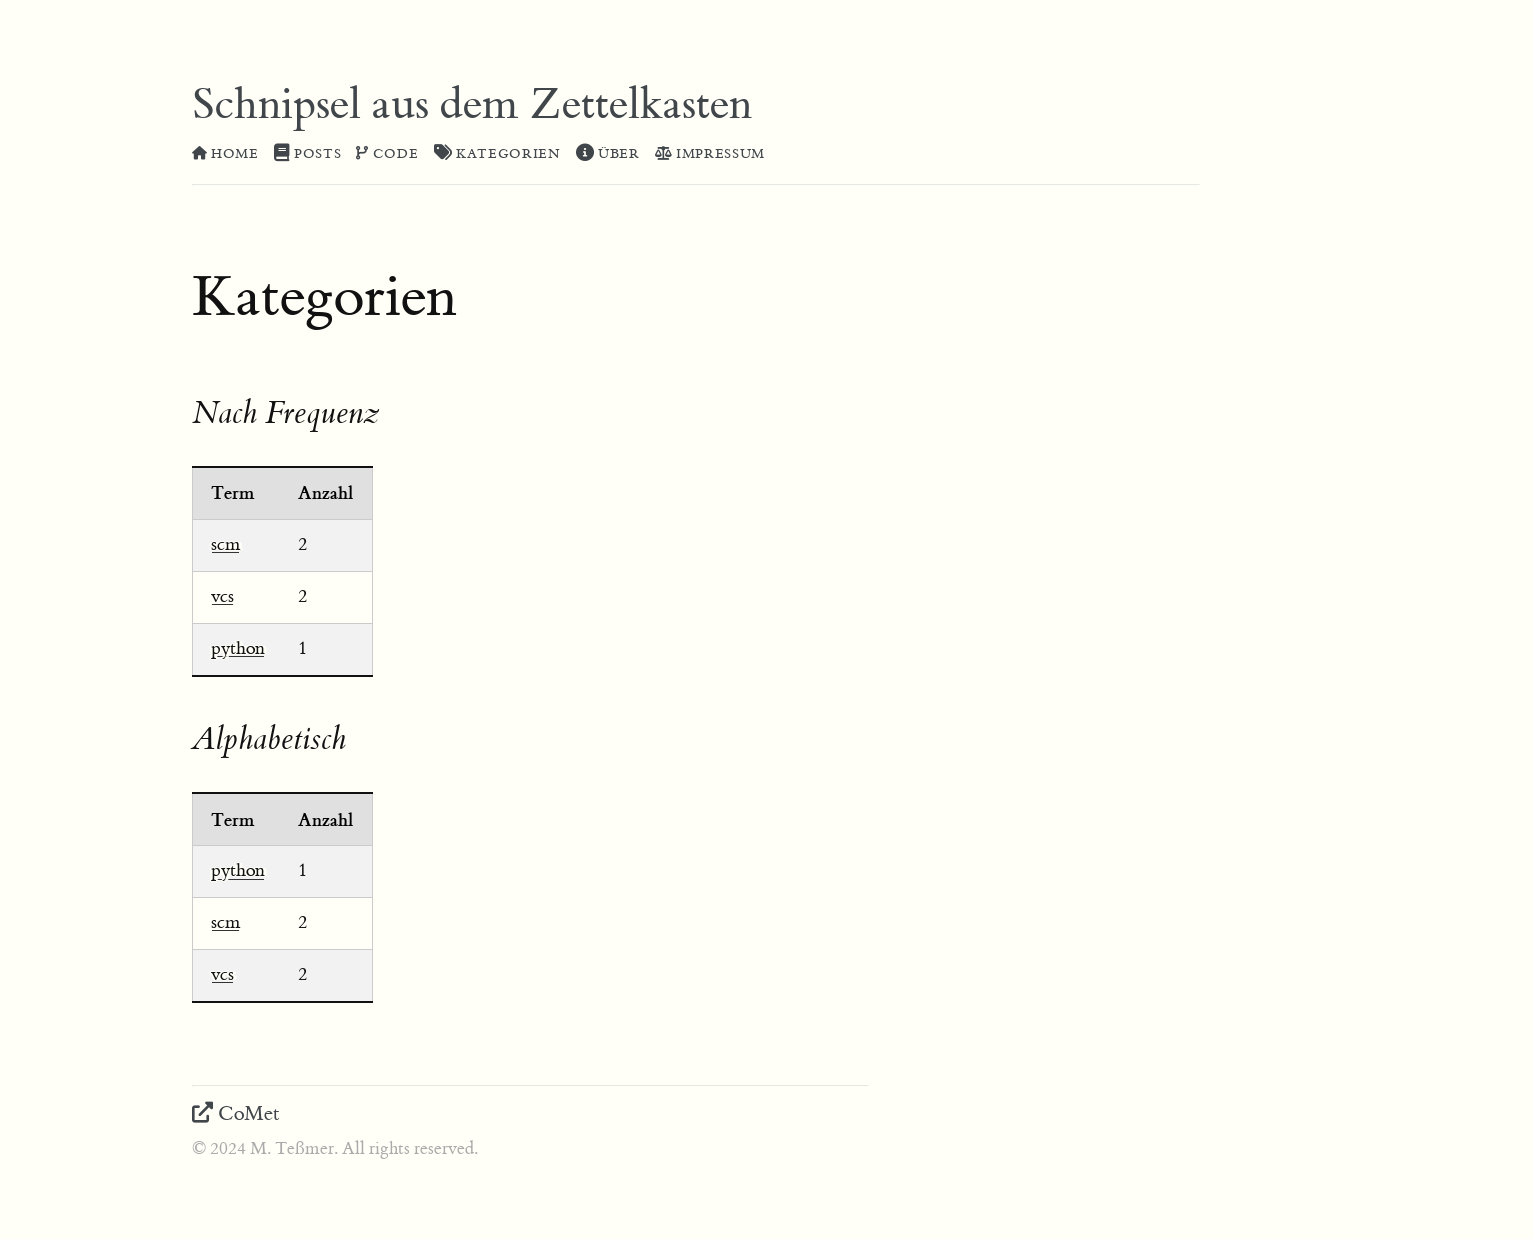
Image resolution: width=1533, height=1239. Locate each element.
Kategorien (497, 154)
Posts (308, 154)
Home (225, 154)
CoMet (236, 1113)
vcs (222, 596)
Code (387, 154)
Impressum (710, 154)
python (238, 648)
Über (608, 154)
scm (225, 544)
